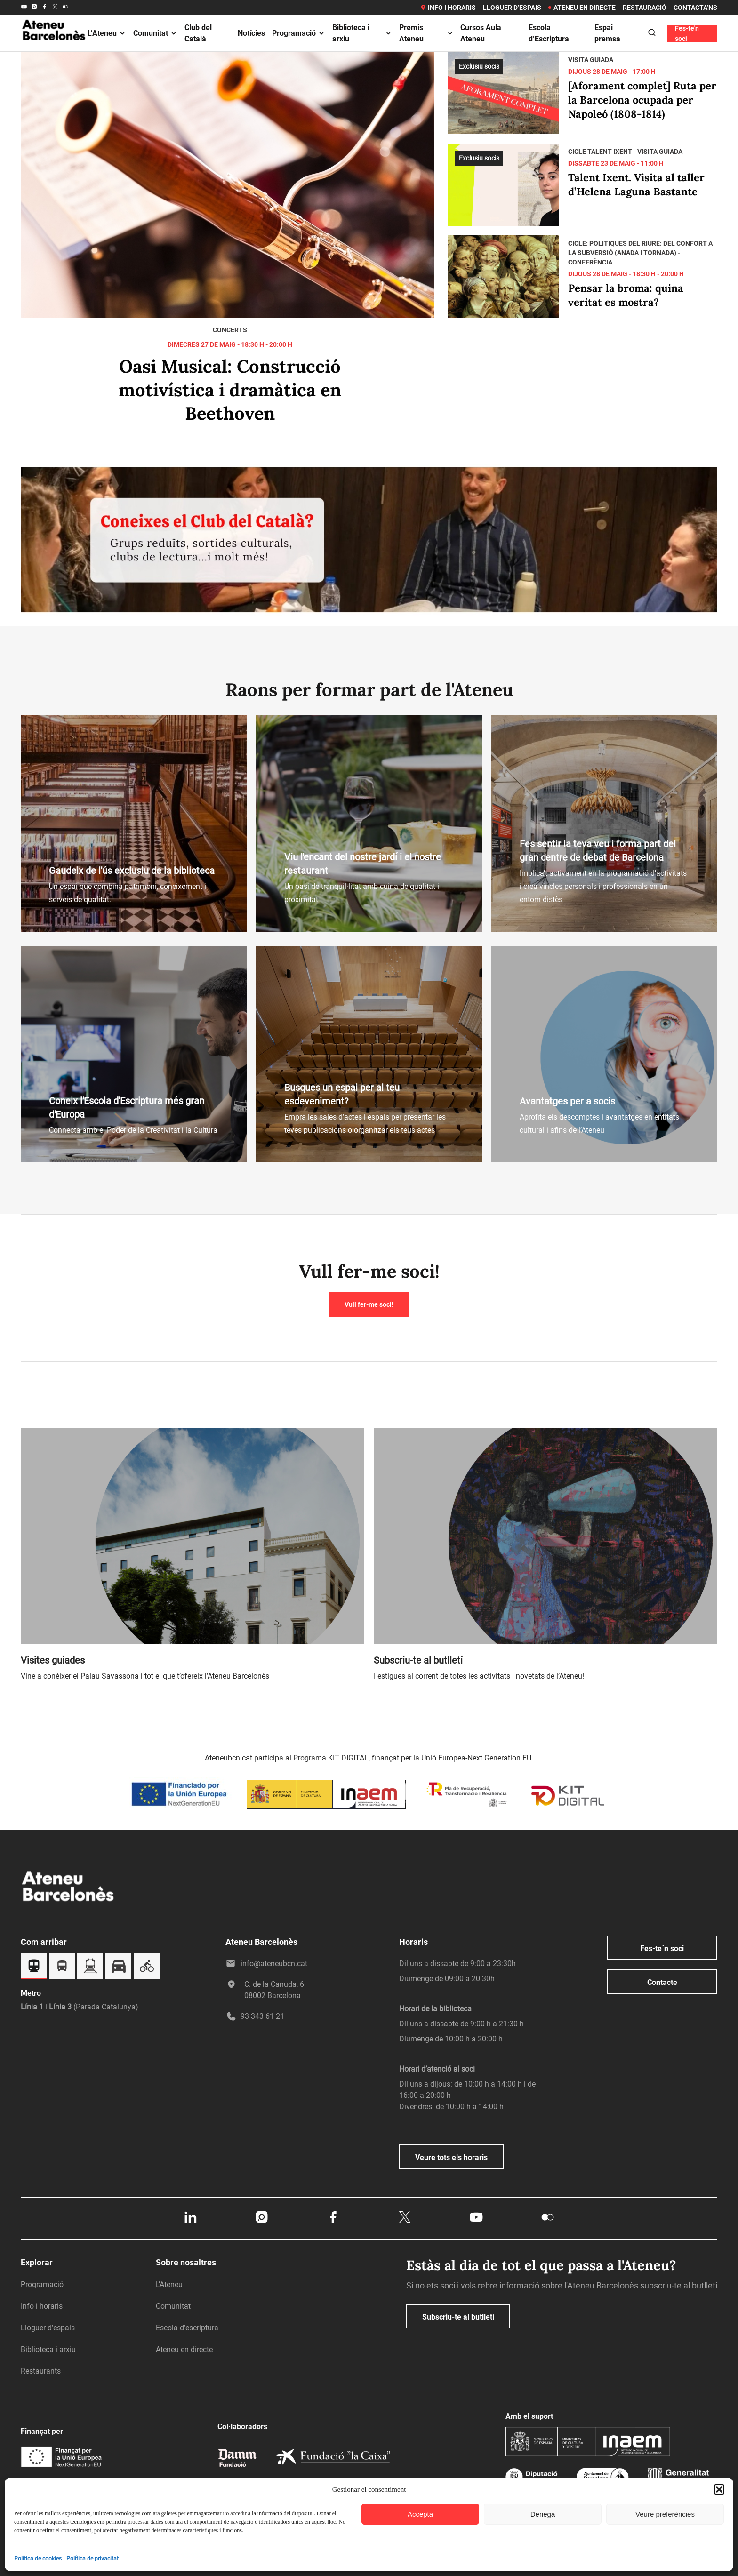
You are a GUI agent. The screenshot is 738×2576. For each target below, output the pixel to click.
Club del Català (198, 33)
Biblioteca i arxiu (362, 33)
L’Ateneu (107, 33)
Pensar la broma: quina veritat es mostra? (625, 295)
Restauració (644, 7)
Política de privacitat (92, 2558)
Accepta (420, 2514)
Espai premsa (607, 33)
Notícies (251, 33)
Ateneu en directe (582, 7)
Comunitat (155, 33)
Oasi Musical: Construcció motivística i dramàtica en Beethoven (230, 389)
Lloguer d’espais (512, 7)
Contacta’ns (695, 7)
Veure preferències (665, 2514)
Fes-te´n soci (662, 1948)
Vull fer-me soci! (369, 1304)
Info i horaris (448, 7)
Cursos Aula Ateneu (480, 33)
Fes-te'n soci (687, 33)
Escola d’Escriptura (549, 33)
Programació (298, 33)
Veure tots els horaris (451, 2157)
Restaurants (41, 2371)
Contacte (662, 1982)
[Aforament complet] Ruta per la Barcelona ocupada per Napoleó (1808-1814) (642, 99)
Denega (542, 2514)
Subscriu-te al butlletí (458, 2316)
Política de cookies (38, 2558)
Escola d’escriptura (187, 2327)
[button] (719, 2489)
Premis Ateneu (426, 33)
